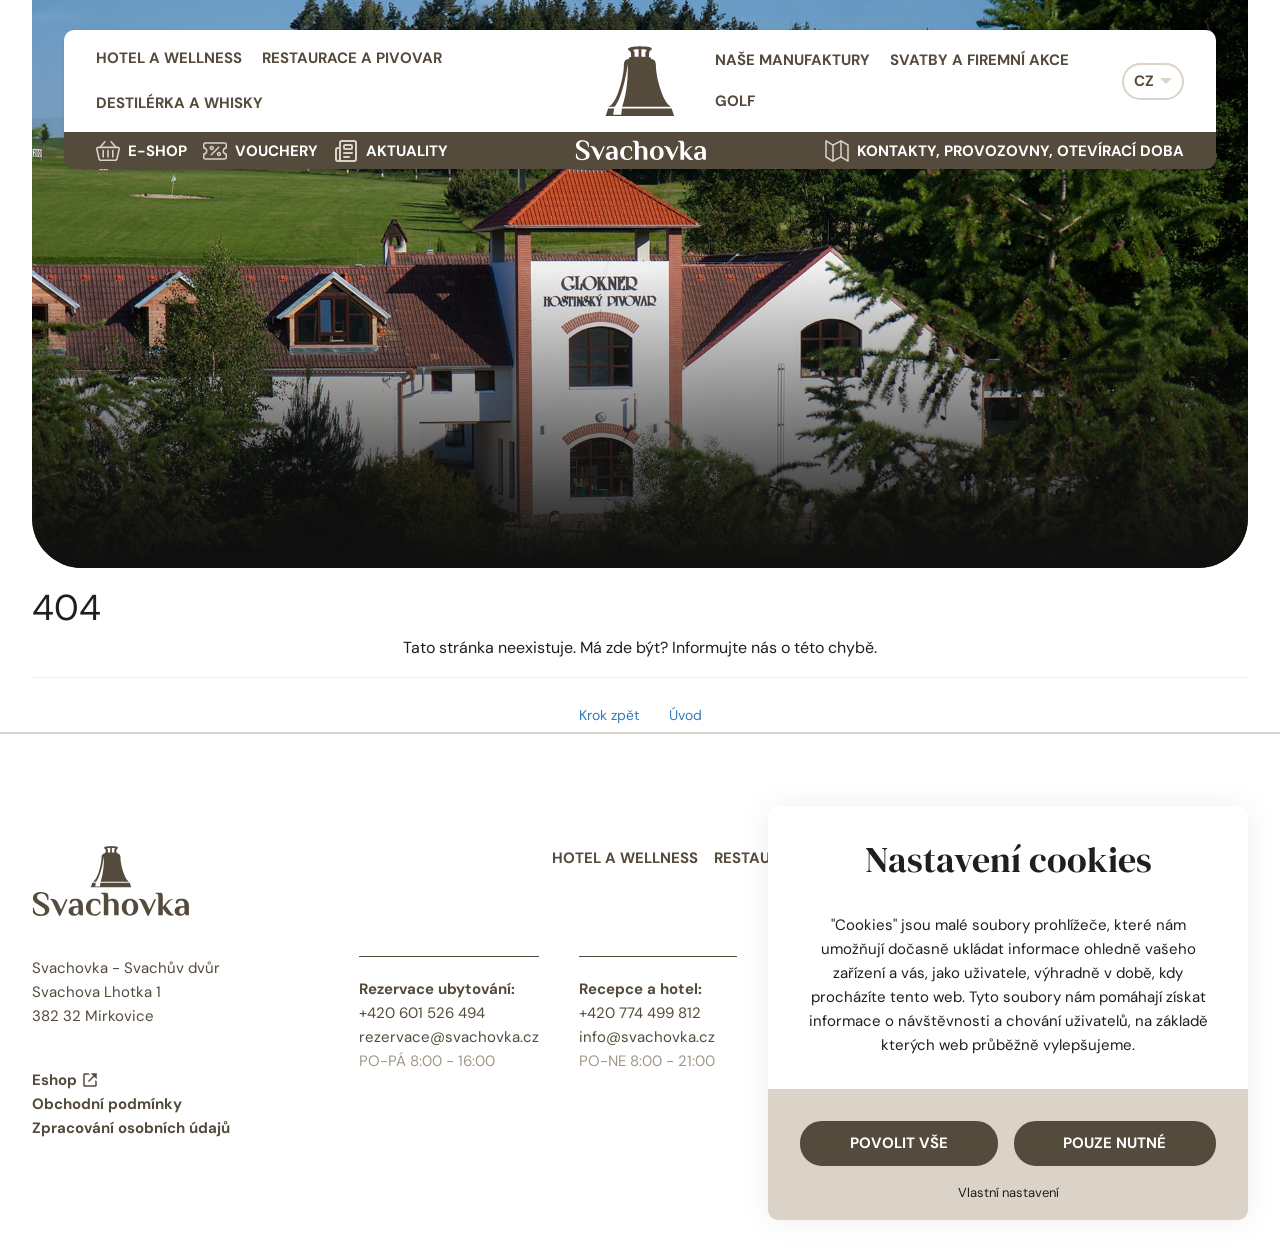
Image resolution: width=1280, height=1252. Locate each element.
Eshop (65, 1080)
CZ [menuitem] (1144, 81)
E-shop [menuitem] (141, 151)
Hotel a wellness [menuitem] (169, 58)
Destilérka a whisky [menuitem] (179, 103)
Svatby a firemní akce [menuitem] (979, 60)
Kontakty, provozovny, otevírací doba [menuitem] (1004, 151)
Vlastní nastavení (1008, 1192)
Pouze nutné (1114, 1143)
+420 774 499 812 (640, 1013)
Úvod (685, 715)
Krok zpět (609, 715)
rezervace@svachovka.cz (449, 1037)
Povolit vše (899, 1143)
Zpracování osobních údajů (131, 1128)
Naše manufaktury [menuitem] (792, 60)
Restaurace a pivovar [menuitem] (352, 58)
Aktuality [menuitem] (391, 151)
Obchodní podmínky (107, 1104)
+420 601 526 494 (422, 1013)
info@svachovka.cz (647, 1037)
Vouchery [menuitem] (260, 151)
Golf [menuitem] (735, 101)
